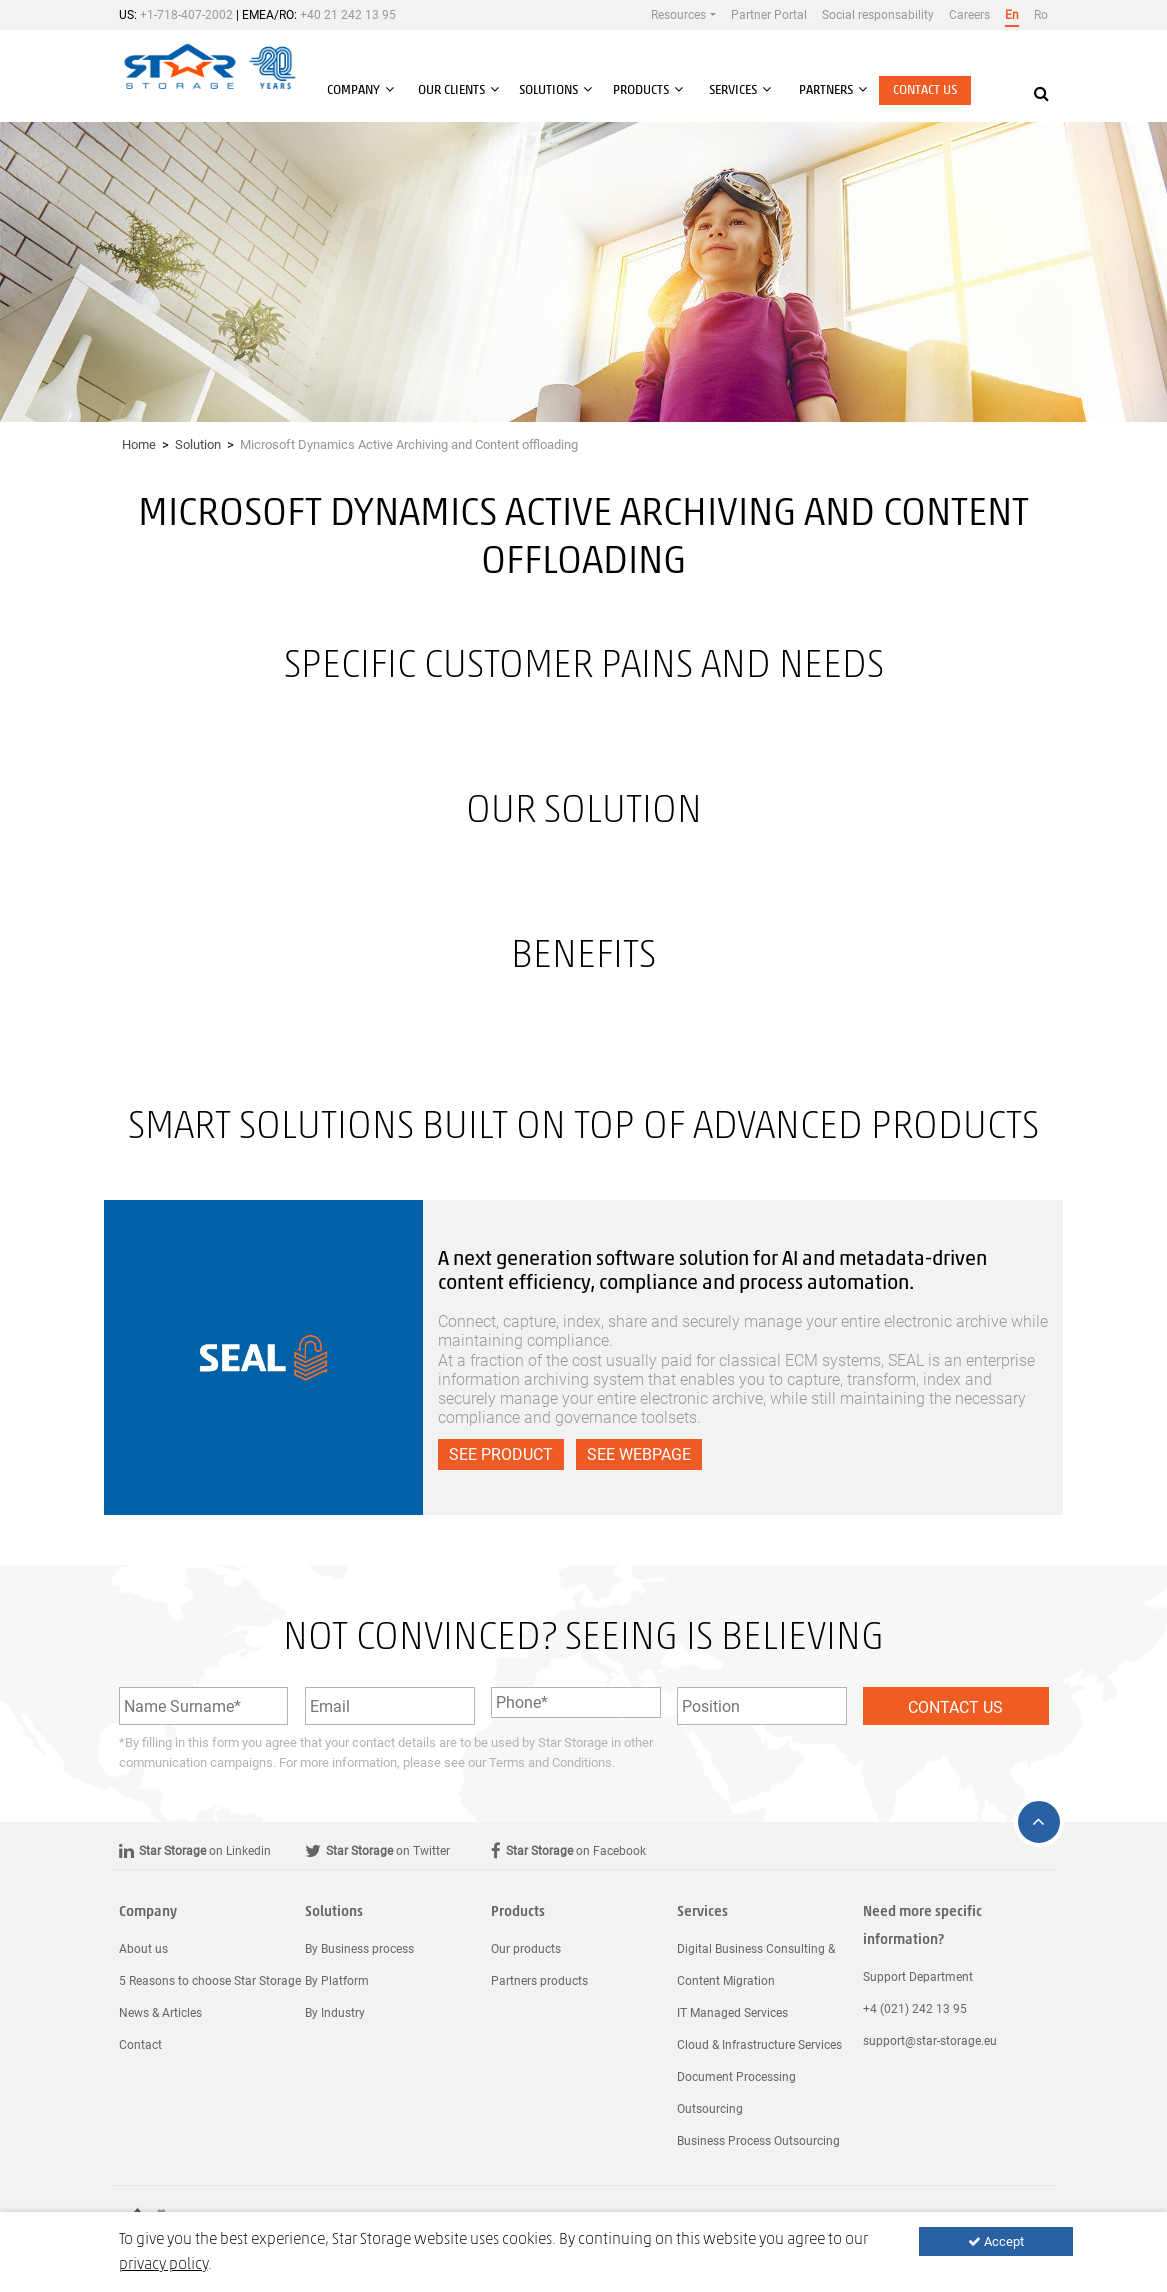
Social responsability (878, 15)
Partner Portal (769, 15)
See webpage (639, 1454)
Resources (678, 15)
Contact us (925, 90)
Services (702, 1912)
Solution (198, 444)
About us (143, 1949)
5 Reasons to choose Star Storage (210, 1981)
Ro (1041, 15)
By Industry (335, 2013)
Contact (140, 2045)
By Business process (359, 1949)
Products (518, 1912)
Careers (969, 15)
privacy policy (163, 2265)
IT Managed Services (732, 2013)
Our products (526, 1949)
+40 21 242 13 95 (348, 15)
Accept (996, 2241)
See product (501, 1454)
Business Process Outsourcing (758, 2141)
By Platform (337, 1981)
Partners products (539, 1981)
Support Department (918, 1977)
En (1012, 15)
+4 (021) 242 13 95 (915, 2009)
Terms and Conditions (550, 1762)
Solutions (334, 1912)
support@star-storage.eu (930, 2041)
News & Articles (160, 2013)
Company (148, 1912)
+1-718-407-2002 (186, 15)
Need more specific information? (922, 1926)
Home (139, 444)
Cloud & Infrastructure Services (759, 2045)
